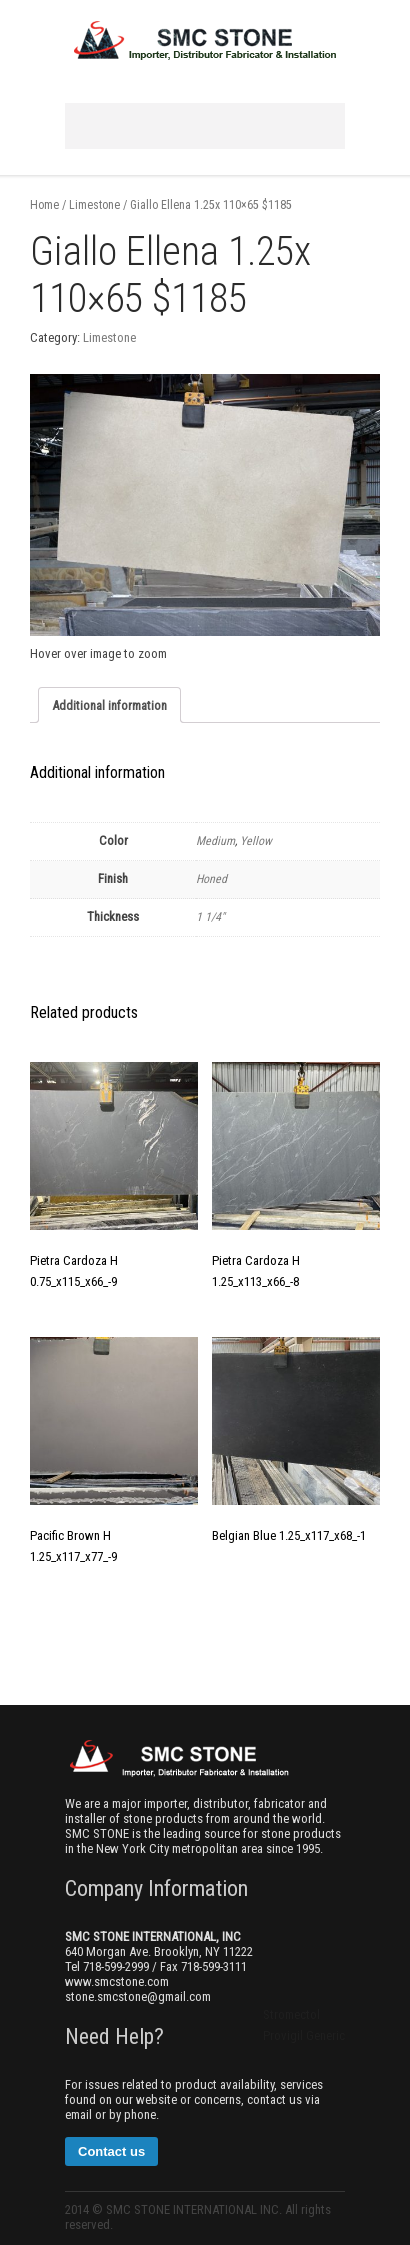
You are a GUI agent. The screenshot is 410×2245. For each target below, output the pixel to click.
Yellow (256, 841)
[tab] (109, 705)
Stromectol (291, 2014)
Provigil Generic (304, 2035)
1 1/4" (210, 917)
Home (44, 205)
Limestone (94, 205)
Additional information (109, 705)
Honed (211, 879)
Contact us (111, 2151)
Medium (215, 841)
